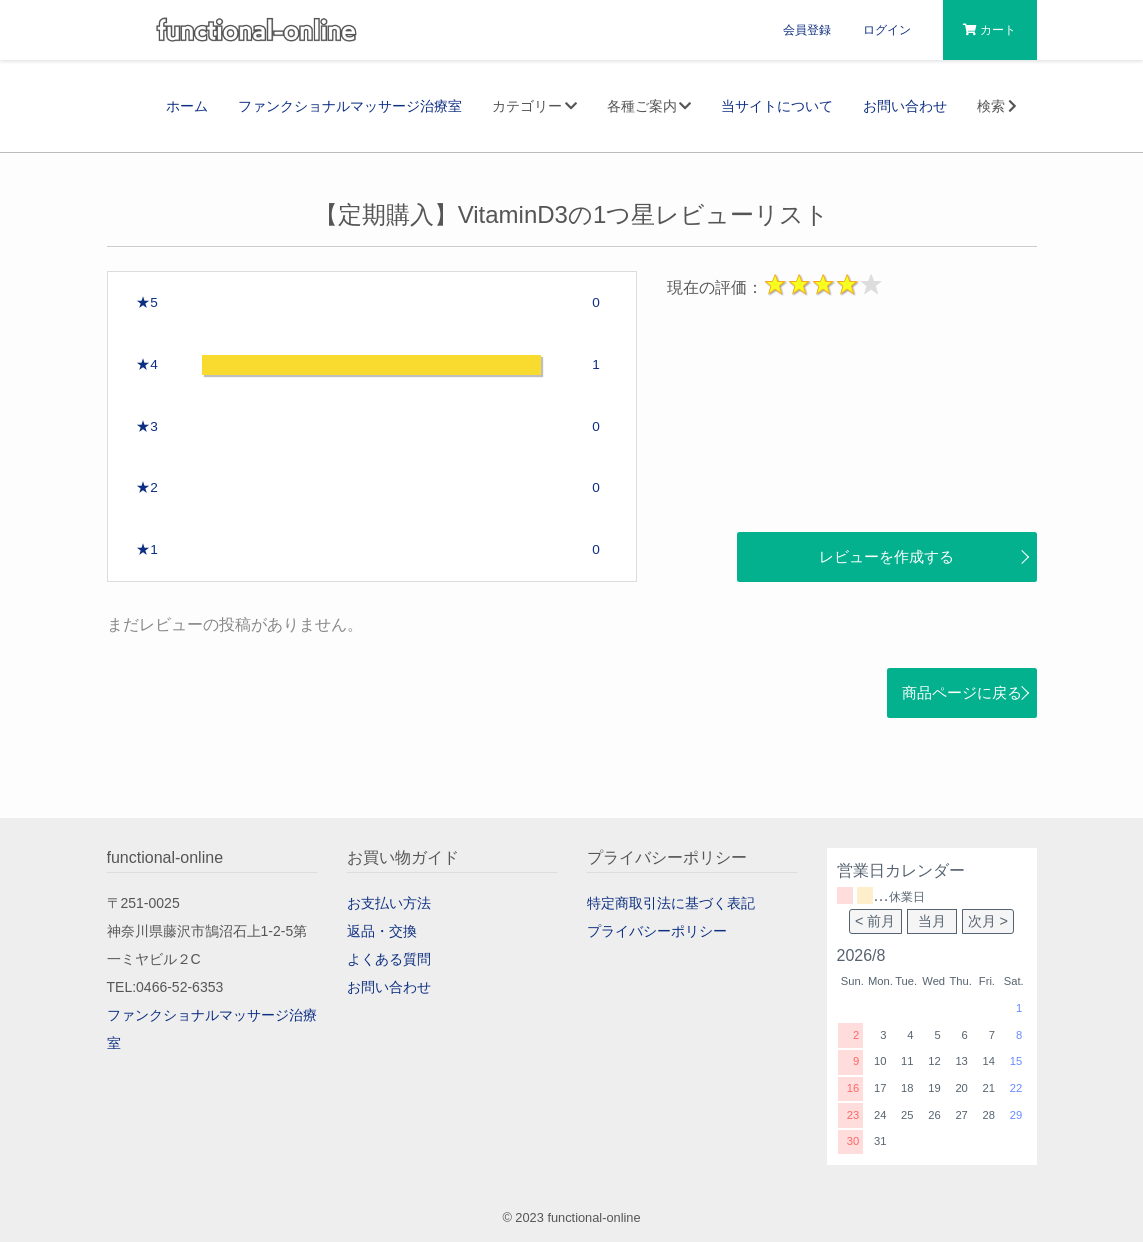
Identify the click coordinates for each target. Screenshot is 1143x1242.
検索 (999, 106)
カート (989, 30)
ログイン (887, 30)
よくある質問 (389, 959)
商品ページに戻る (962, 692)
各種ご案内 (649, 106)
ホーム (187, 106)
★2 (147, 487)
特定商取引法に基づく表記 (671, 903)
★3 (147, 426)
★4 (147, 364)
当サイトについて (777, 106)
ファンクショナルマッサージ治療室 (350, 106)
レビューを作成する (886, 556)
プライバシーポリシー (657, 931)
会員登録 (807, 30)
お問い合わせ (905, 106)
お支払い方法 (389, 903)
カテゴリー (534, 106)
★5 (147, 302)
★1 (147, 549)
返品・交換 (382, 931)
